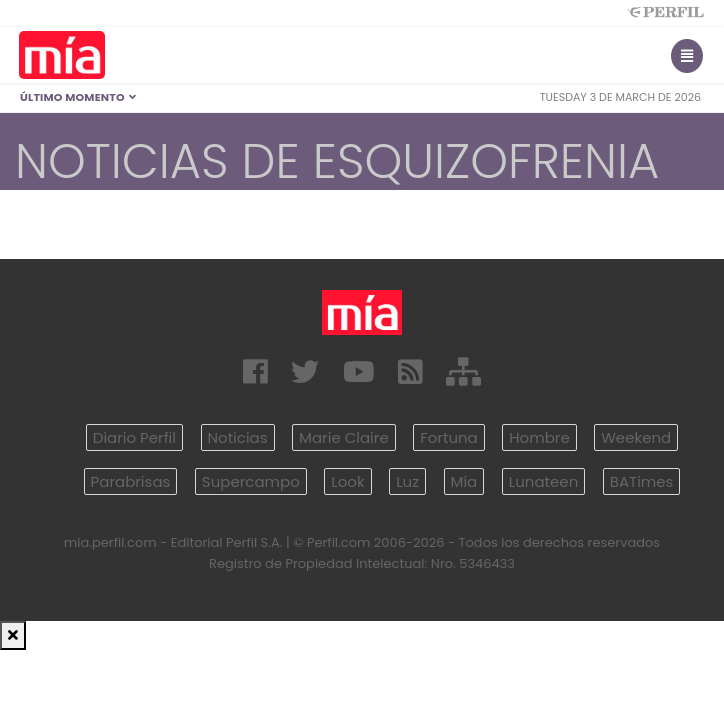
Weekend (636, 437)
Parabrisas (131, 481)
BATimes (642, 481)
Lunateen (543, 481)
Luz (407, 481)
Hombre (539, 437)
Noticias (238, 437)
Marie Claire (344, 437)
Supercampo (251, 481)
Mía (464, 481)
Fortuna (449, 437)
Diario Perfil (134, 437)
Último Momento (78, 97)
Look (347, 481)
